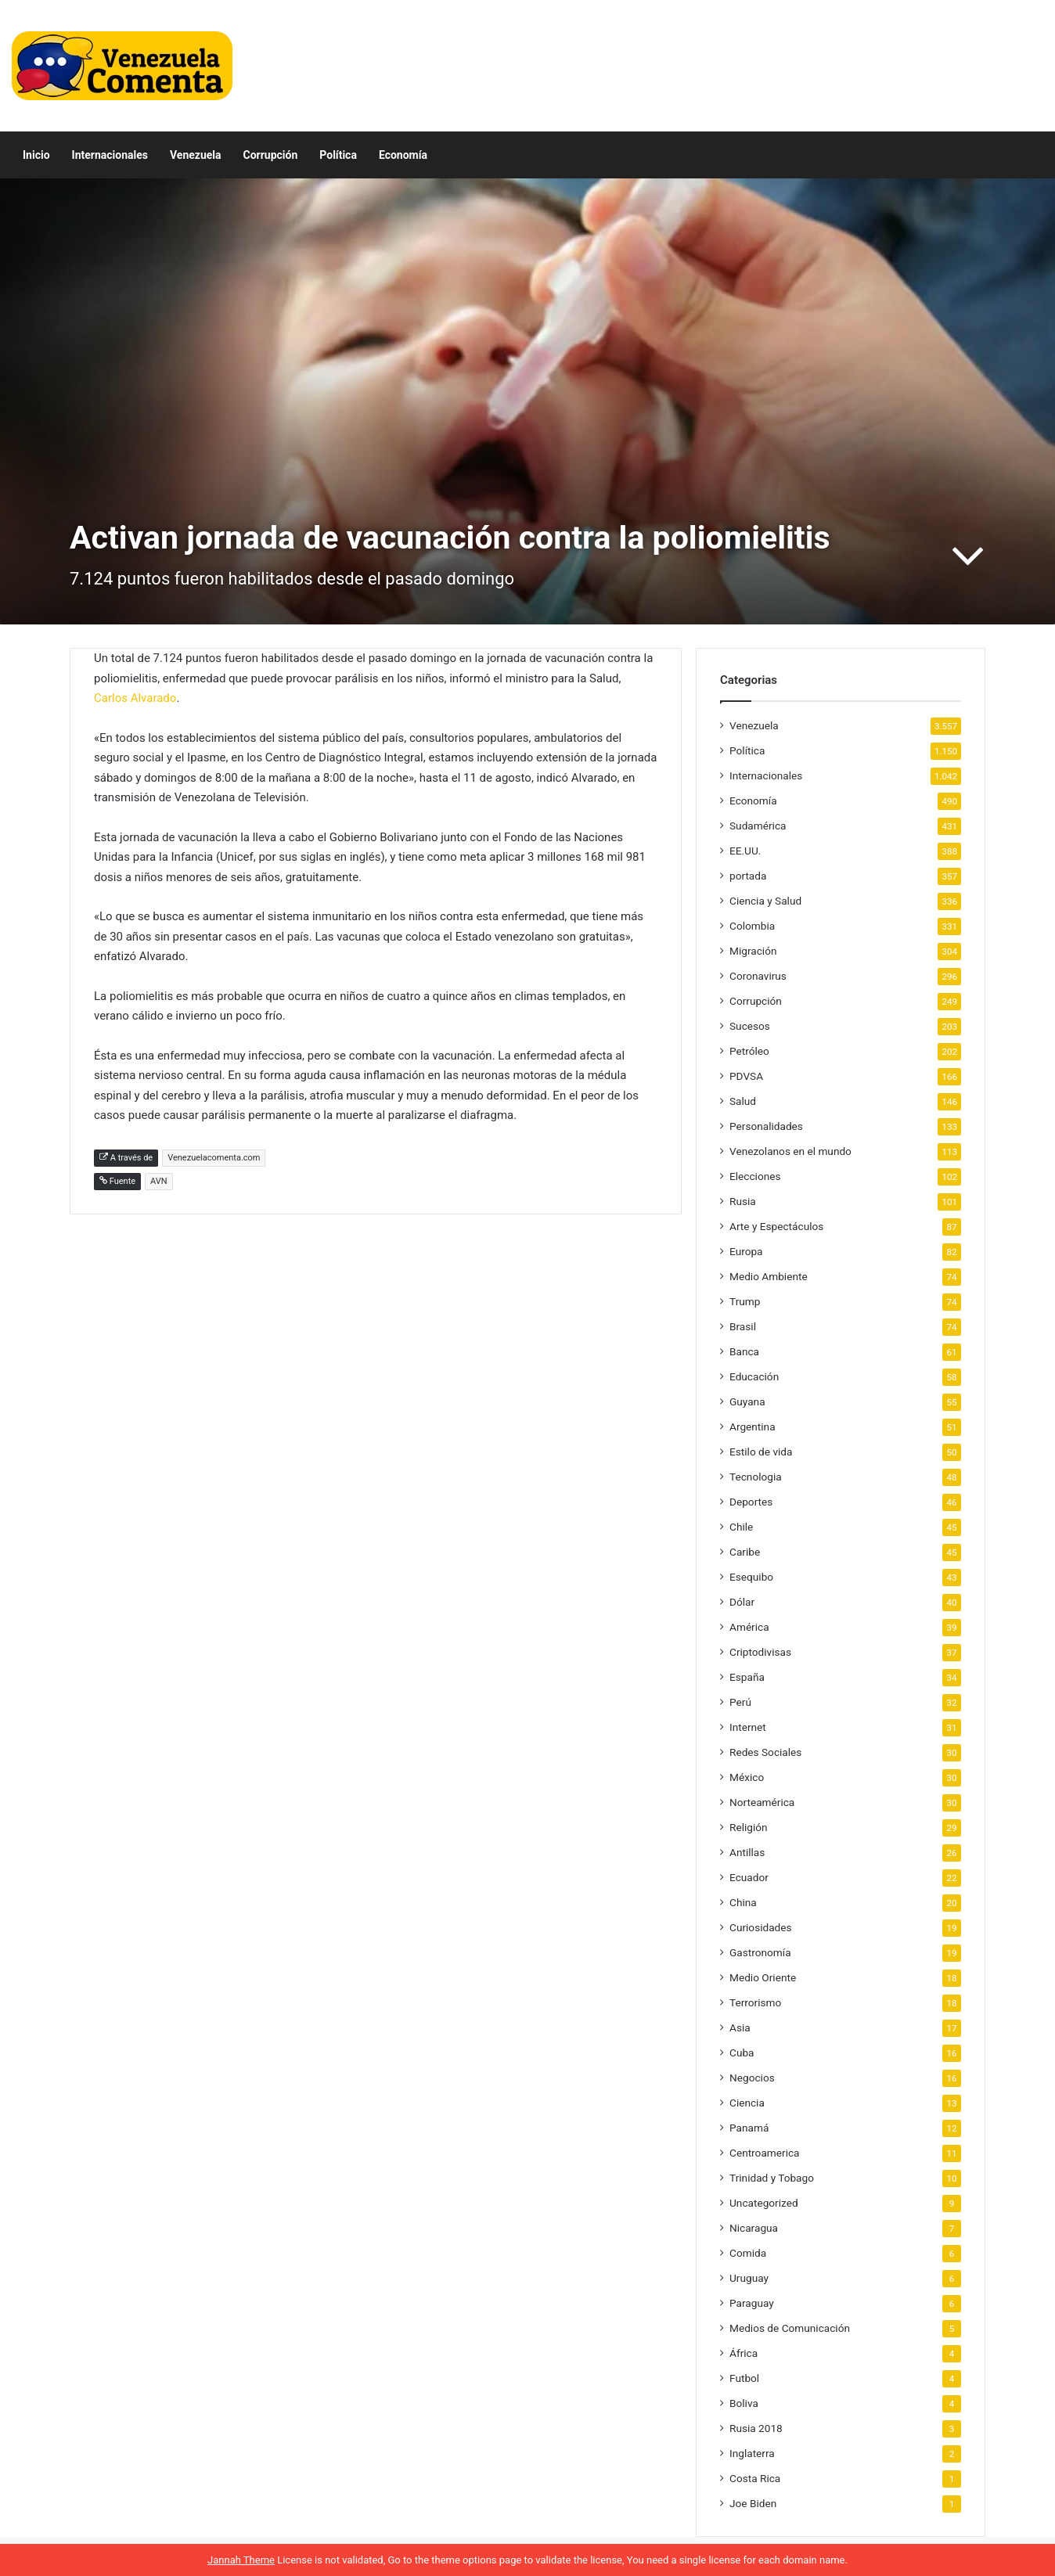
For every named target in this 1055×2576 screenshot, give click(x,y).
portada (747, 875)
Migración (752, 950)
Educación (754, 1376)
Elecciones (755, 1176)
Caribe (744, 1551)
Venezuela (195, 155)
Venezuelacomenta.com (213, 1158)
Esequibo (751, 1576)
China (743, 1902)
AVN (158, 1181)
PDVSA (746, 1076)
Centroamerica (764, 2152)
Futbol (744, 2378)
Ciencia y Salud (765, 900)
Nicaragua (753, 2228)
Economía (403, 155)
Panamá (749, 2127)
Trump (744, 1301)
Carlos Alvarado (135, 698)
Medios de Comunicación (789, 2328)
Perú (740, 1702)
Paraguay (751, 2303)
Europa (746, 1251)
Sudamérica (757, 825)
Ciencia (747, 2102)
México (746, 1777)
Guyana (747, 1401)
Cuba (741, 2052)
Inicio (36, 155)
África (743, 2353)
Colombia (752, 925)
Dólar (741, 1602)
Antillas (747, 1852)
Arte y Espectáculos (776, 1226)
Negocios (752, 2077)
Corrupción (270, 155)
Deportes (750, 1501)
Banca (744, 1351)
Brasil (742, 1326)
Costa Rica (754, 2478)
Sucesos (749, 1026)
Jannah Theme (241, 2560)
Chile (741, 1526)
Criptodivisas (760, 1652)
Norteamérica (761, 1802)
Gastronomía (760, 1952)
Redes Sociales (765, 1752)
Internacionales (110, 155)
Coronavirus (758, 976)
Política (338, 155)
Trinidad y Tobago (771, 2177)
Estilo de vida (760, 1451)
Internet (747, 1727)
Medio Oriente (762, 1977)
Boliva (743, 2403)
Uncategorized (763, 2202)
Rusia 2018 (756, 2428)
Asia (740, 2027)
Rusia (742, 1201)
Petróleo (749, 1051)
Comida (747, 2253)
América (749, 1627)
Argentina (752, 1426)
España (747, 1677)
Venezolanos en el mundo (790, 1151)
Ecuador (749, 1877)
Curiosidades (760, 1927)
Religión (748, 1827)
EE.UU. (745, 850)
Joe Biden (752, 2503)
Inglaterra (752, 2453)
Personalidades (766, 1126)
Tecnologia (755, 1476)
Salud (742, 1101)
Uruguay (749, 2278)
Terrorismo (755, 2002)
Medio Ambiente (768, 1276)
